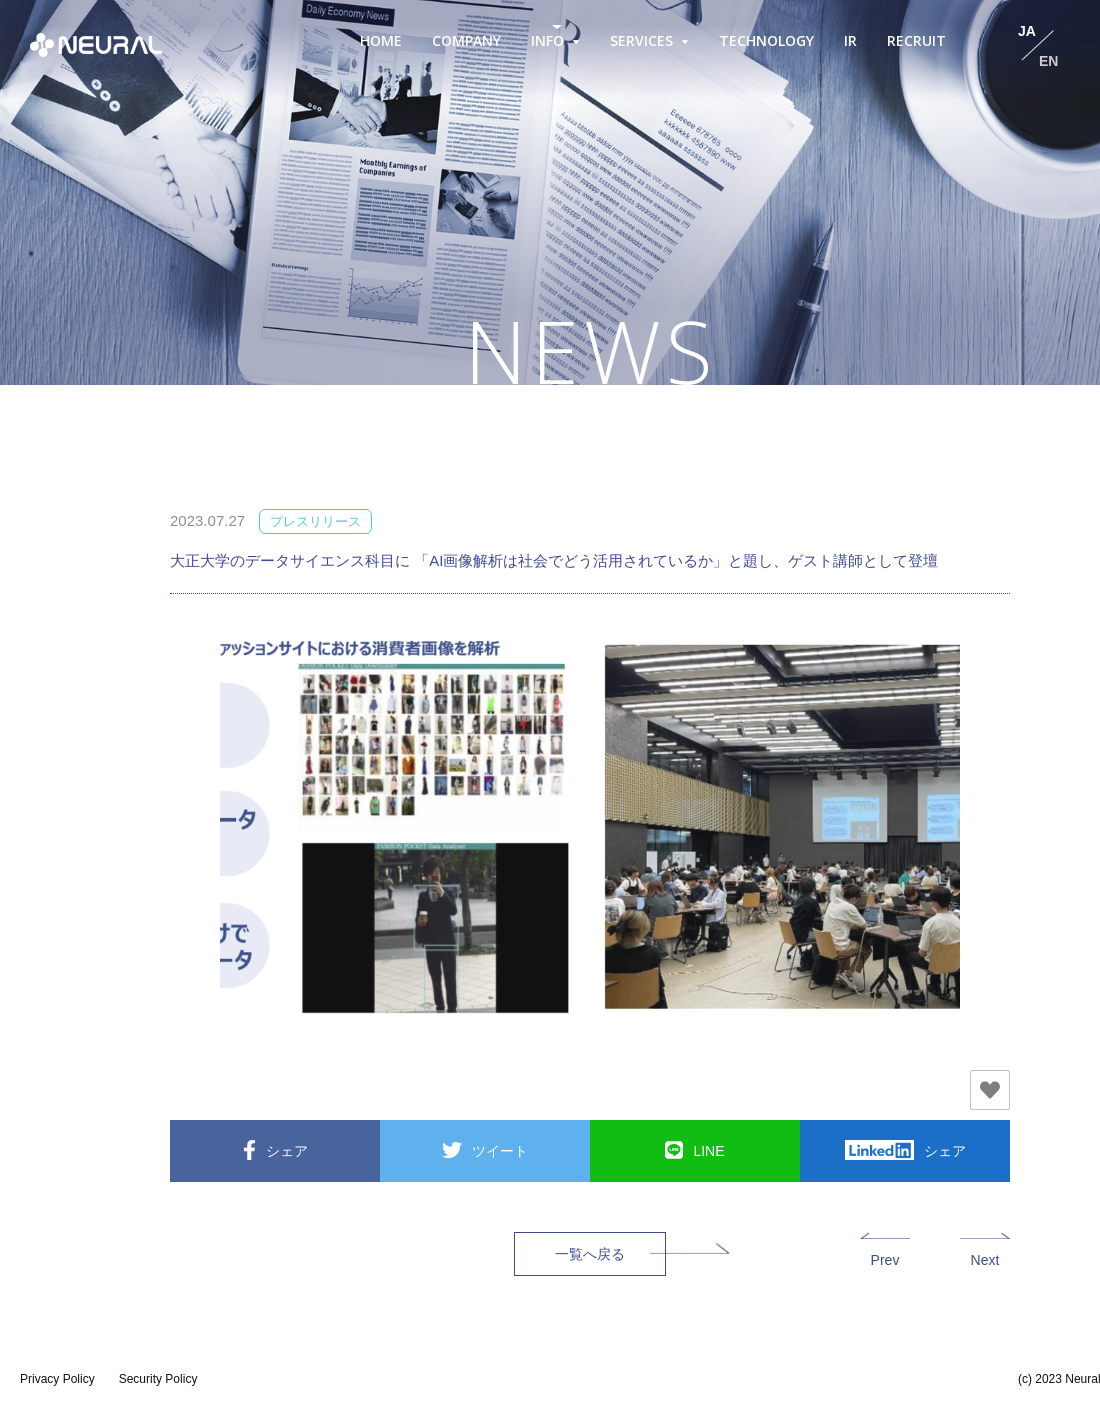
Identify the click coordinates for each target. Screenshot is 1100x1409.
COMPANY (466, 40)
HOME (381, 40)
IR (850, 40)
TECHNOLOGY (766, 40)
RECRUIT (916, 40)
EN (1048, 61)
